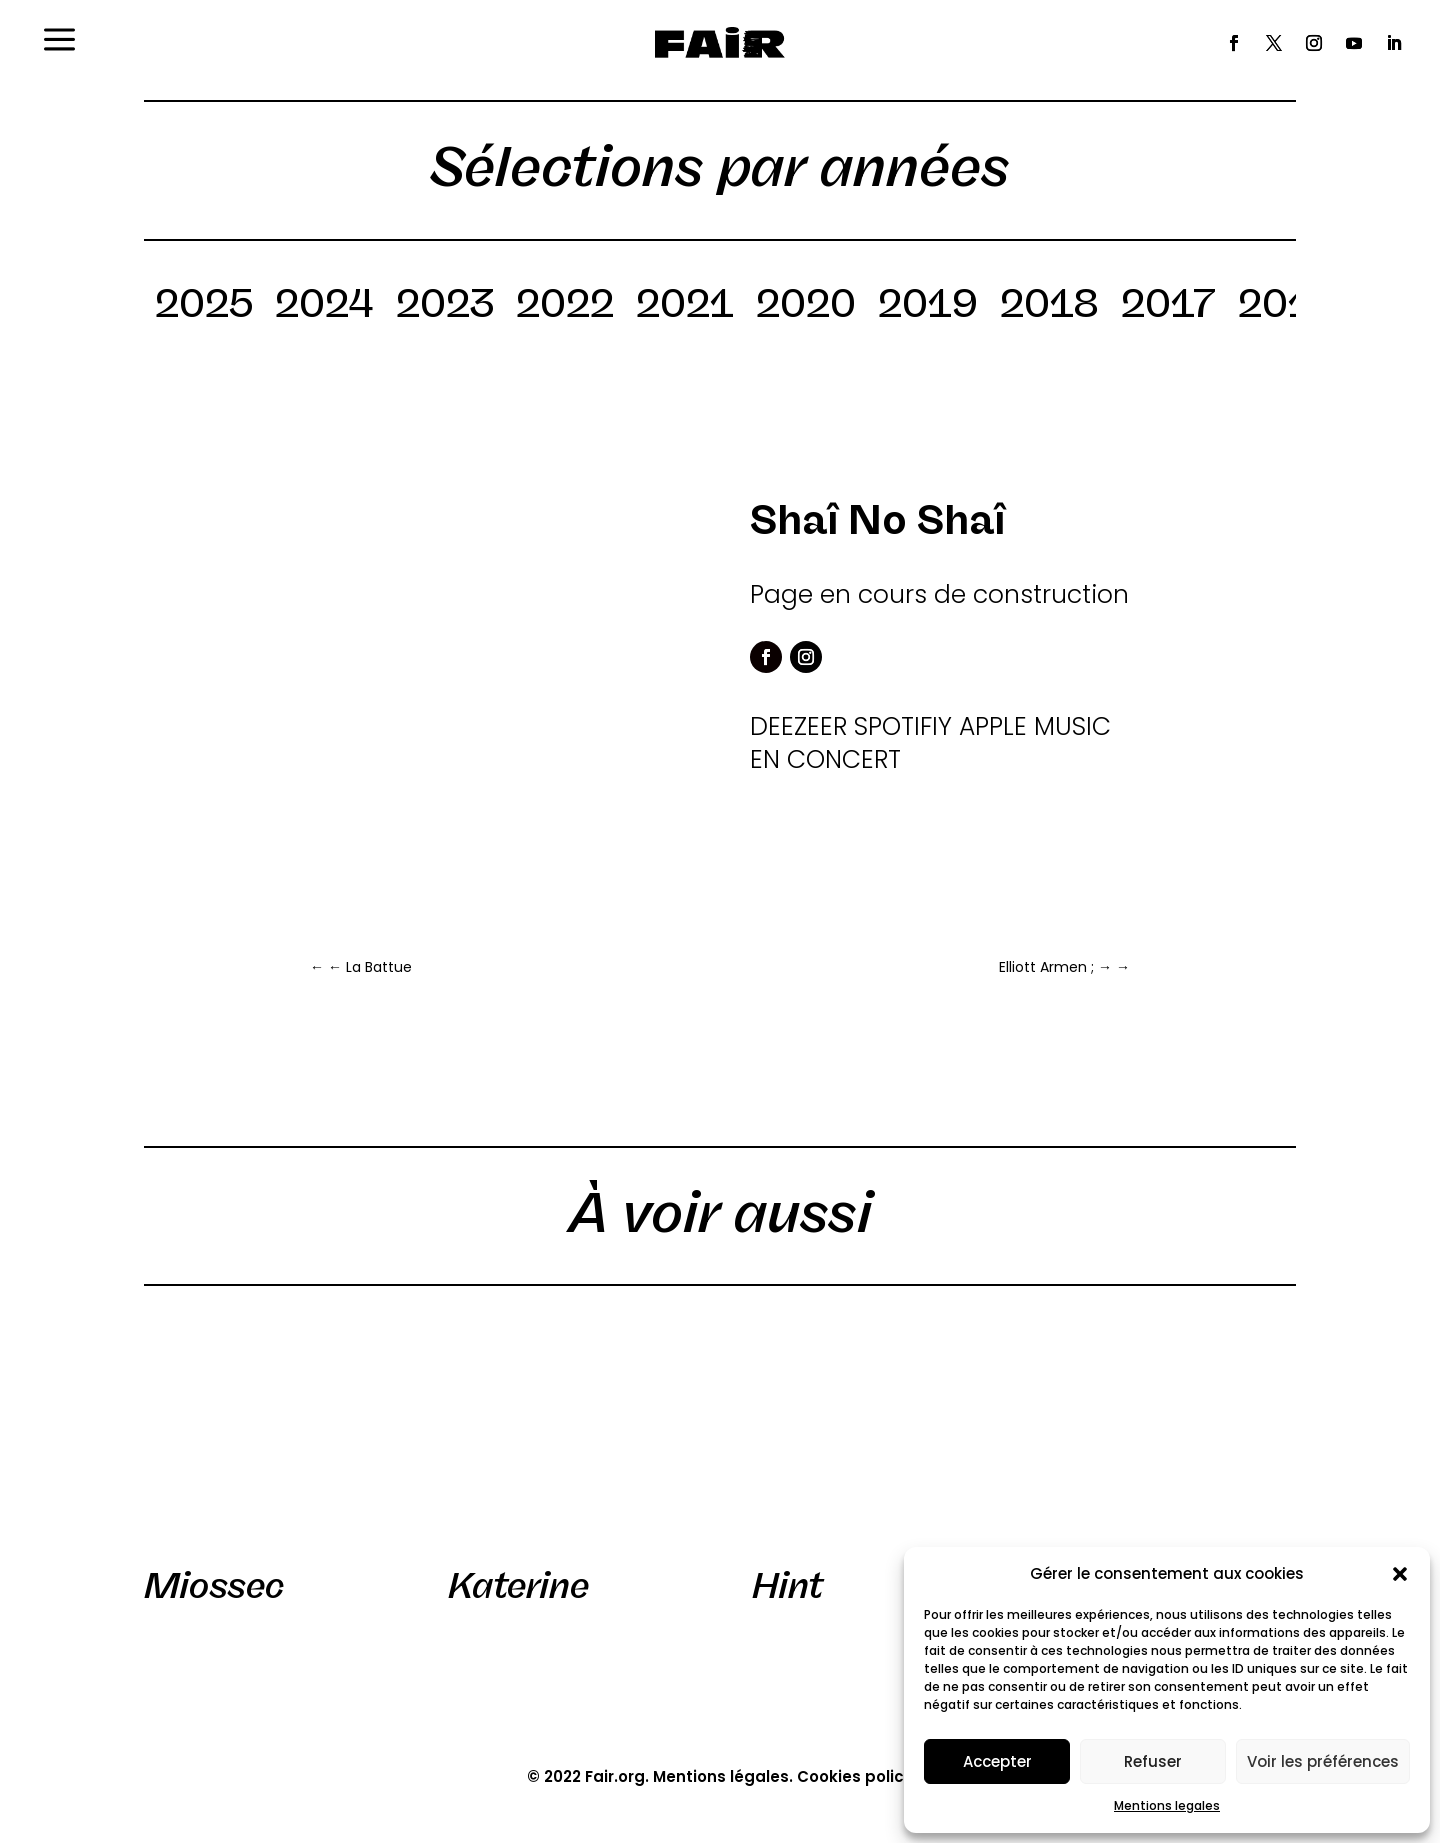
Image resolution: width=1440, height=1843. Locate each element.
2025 (204, 307)
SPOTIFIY (903, 726)
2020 (806, 307)
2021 (685, 307)
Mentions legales (1167, 1805)
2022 (565, 307)
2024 (324, 307)
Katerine (518, 1586)
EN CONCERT (825, 759)
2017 (1168, 307)
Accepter (997, 1761)
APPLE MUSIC (1035, 726)
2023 (445, 307)
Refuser (1153, 1761)
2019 (928, 307)
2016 (1287, 307)
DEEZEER (798, 726)
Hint (787, 1586)
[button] (1400, 1574)
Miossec (214, 1586)
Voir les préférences (1323, 1761)
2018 (1049, 307)
